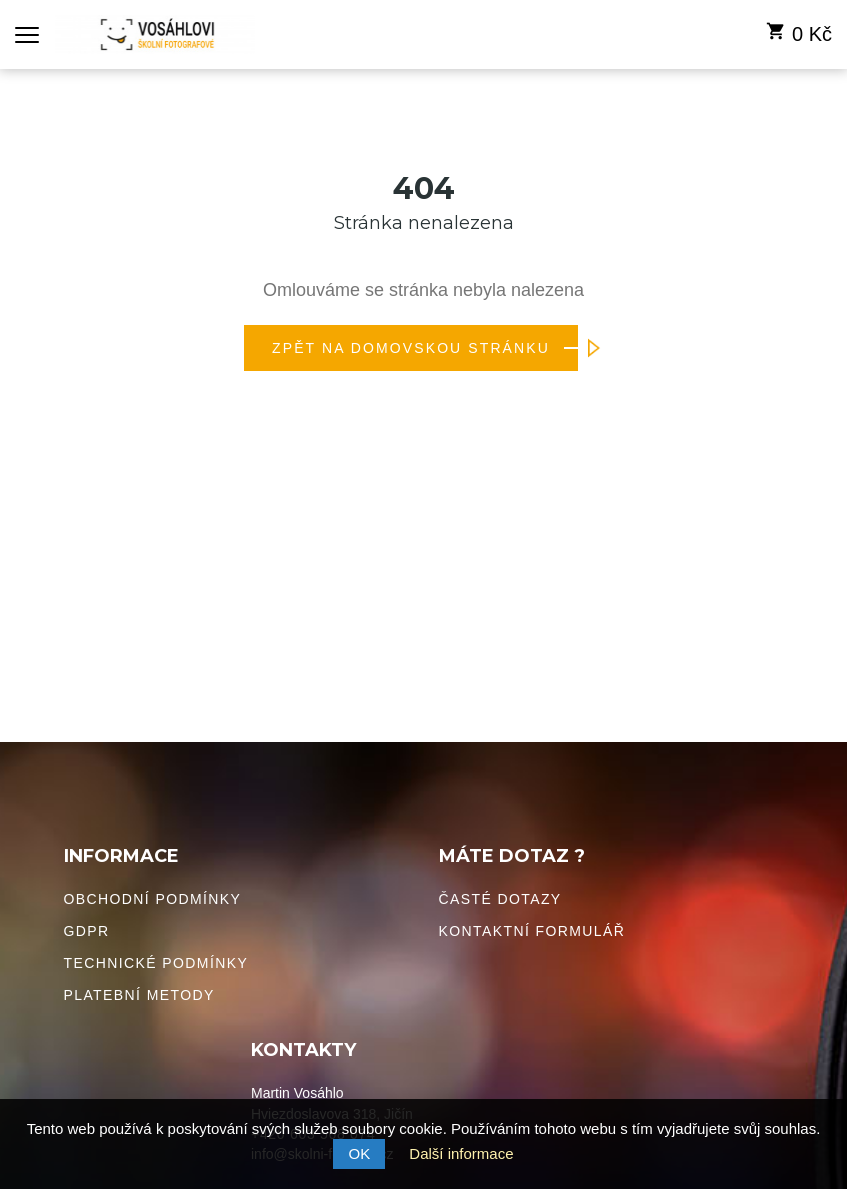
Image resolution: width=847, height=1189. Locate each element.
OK (359, 1153)
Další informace (461, 1153)
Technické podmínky (156, 963)
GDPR (87, 931)
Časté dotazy (500, 899)
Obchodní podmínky (153, 899)
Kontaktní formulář (532, 931)
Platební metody (139, 995)
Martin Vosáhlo (297, 1093)
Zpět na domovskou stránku (425, 348)
